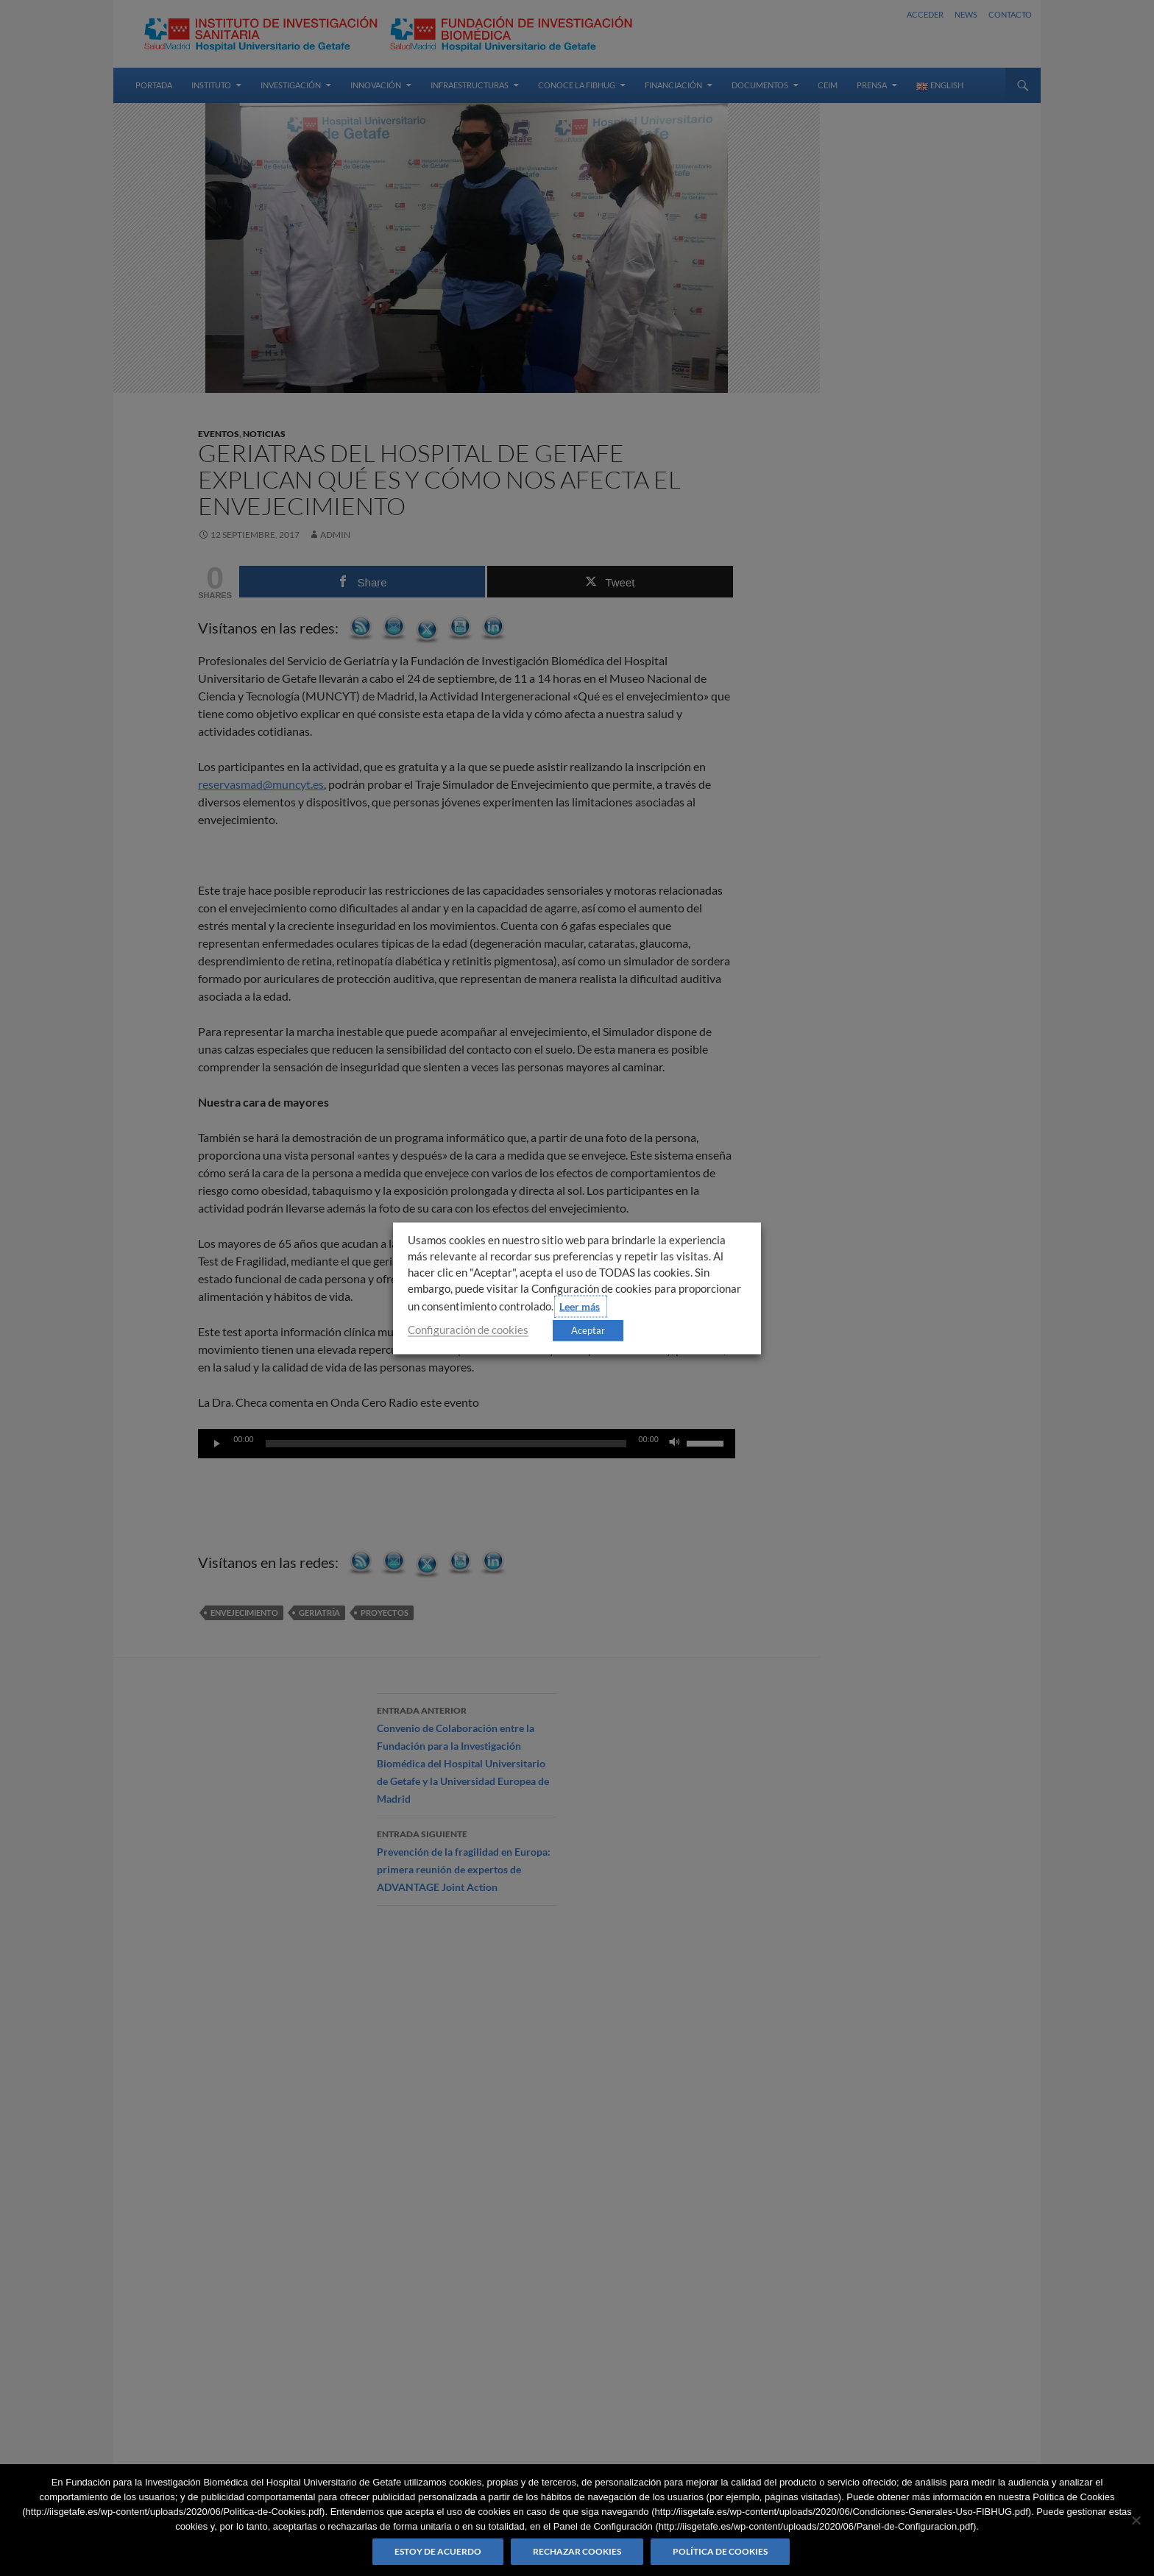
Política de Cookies (720, 2551)
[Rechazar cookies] (1135, 2520)
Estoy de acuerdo (437, 2551)
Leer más (579, 1305)
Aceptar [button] (588, 1329)
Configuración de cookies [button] (468, 1329)
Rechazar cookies (577, 2551)
